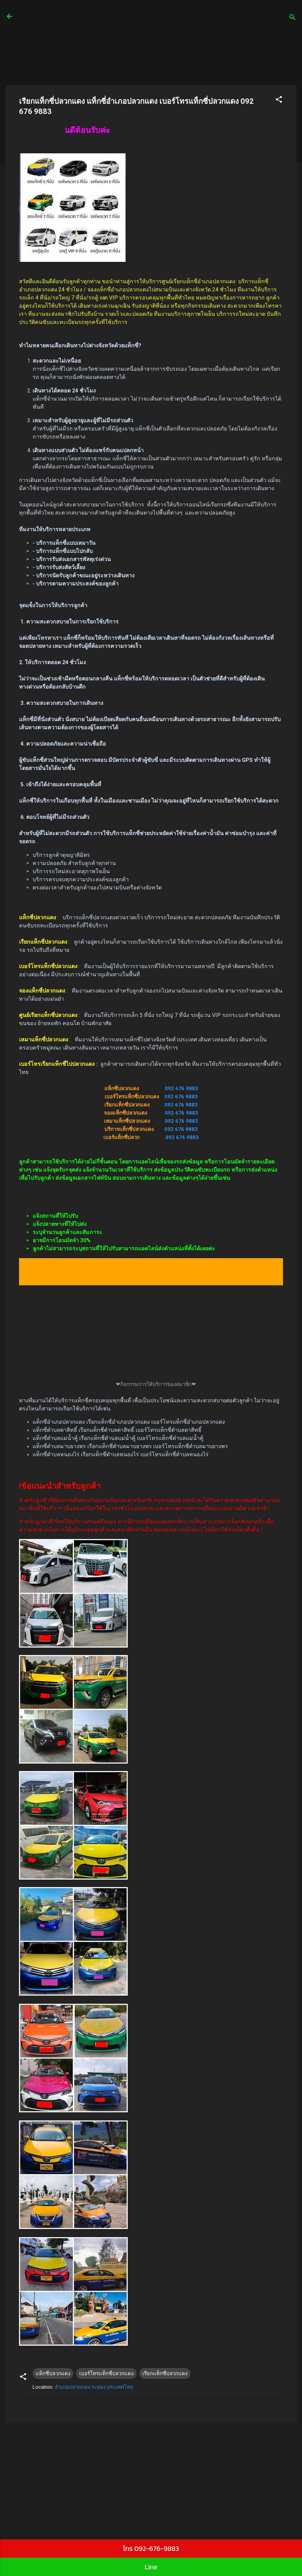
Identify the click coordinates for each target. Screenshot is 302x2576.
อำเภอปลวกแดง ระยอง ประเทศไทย (94, 2387)
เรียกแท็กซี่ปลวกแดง (165, 2373)
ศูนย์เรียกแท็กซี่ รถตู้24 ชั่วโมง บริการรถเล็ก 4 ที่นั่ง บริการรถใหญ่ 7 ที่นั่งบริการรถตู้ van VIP (143, 20)
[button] (279, 100)
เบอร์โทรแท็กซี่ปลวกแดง (106, 2373)
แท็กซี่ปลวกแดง (53, 2373)
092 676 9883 (181, 1088)
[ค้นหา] (292, 18)
